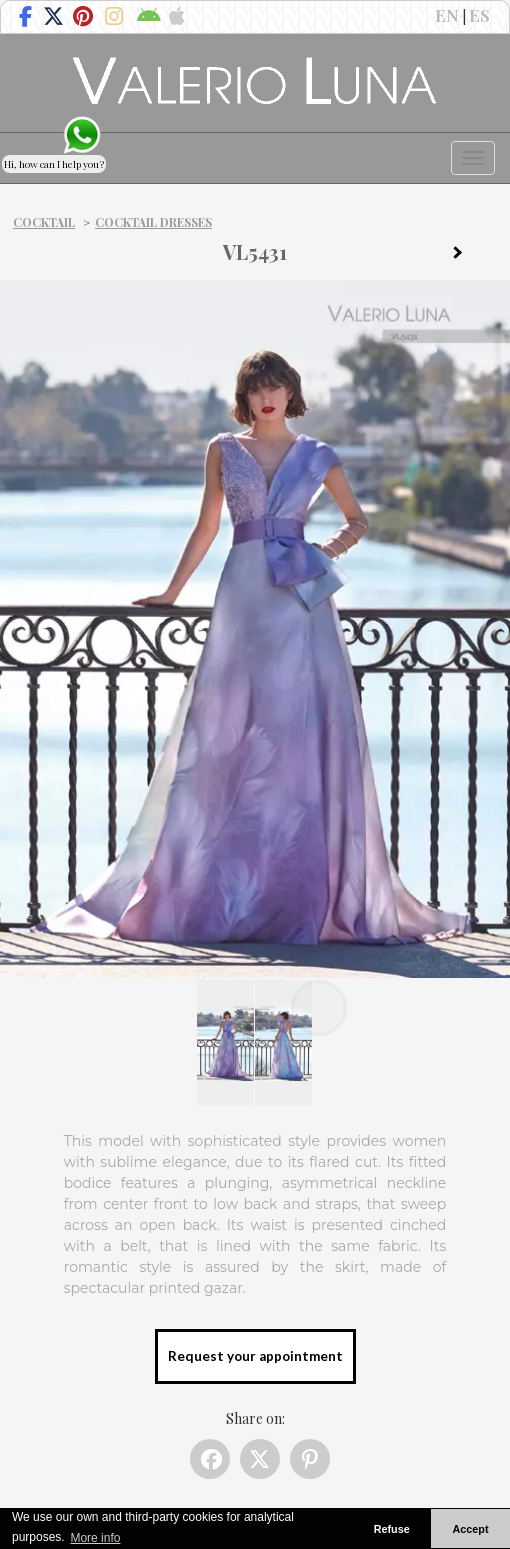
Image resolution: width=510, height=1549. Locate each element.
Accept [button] (471, 1529)
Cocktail (44, 222)
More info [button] (95, 1538)
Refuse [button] (392, 1529)
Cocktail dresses (153, 222)
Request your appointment (255, 1356)
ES (479, 15)
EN (447, 15)
